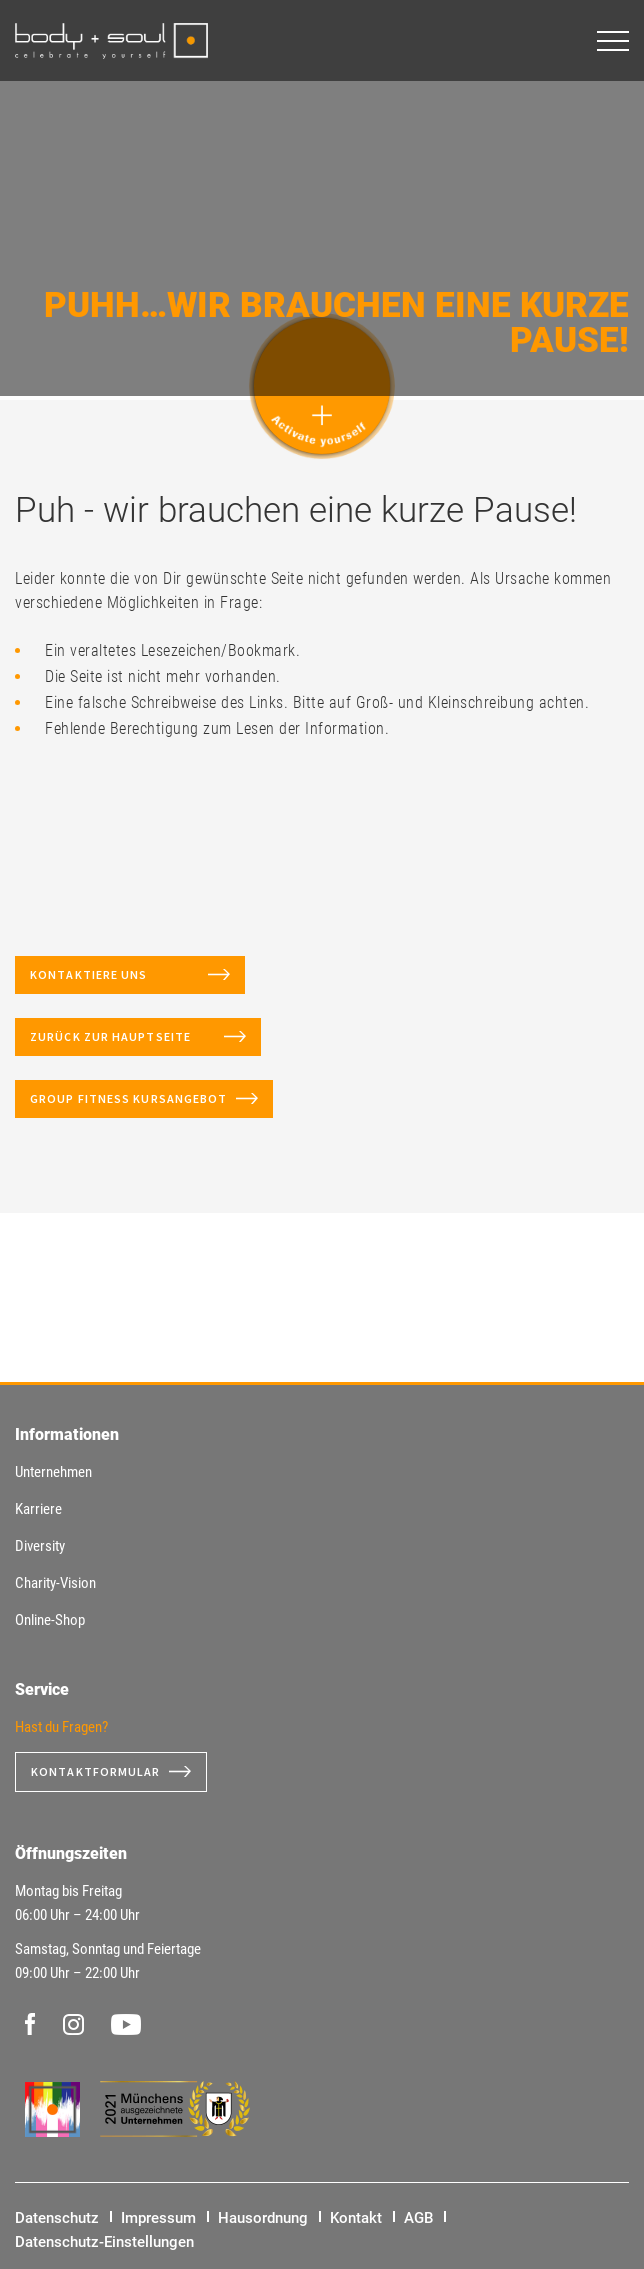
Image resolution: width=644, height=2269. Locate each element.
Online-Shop (50, 1620)
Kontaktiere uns (115, 974)
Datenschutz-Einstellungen (104, 2242)
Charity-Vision (55, 1583)
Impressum (158, 2218)
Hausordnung (263, 2218)
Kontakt (356, 2218)
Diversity (40, 1546)
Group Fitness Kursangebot (129, 1098)
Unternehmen (53, 1472)
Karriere (38, 1509)
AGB (418, 2218)
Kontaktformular (96, 1771)
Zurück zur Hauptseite (123, 1036)
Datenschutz (57, 2218)
